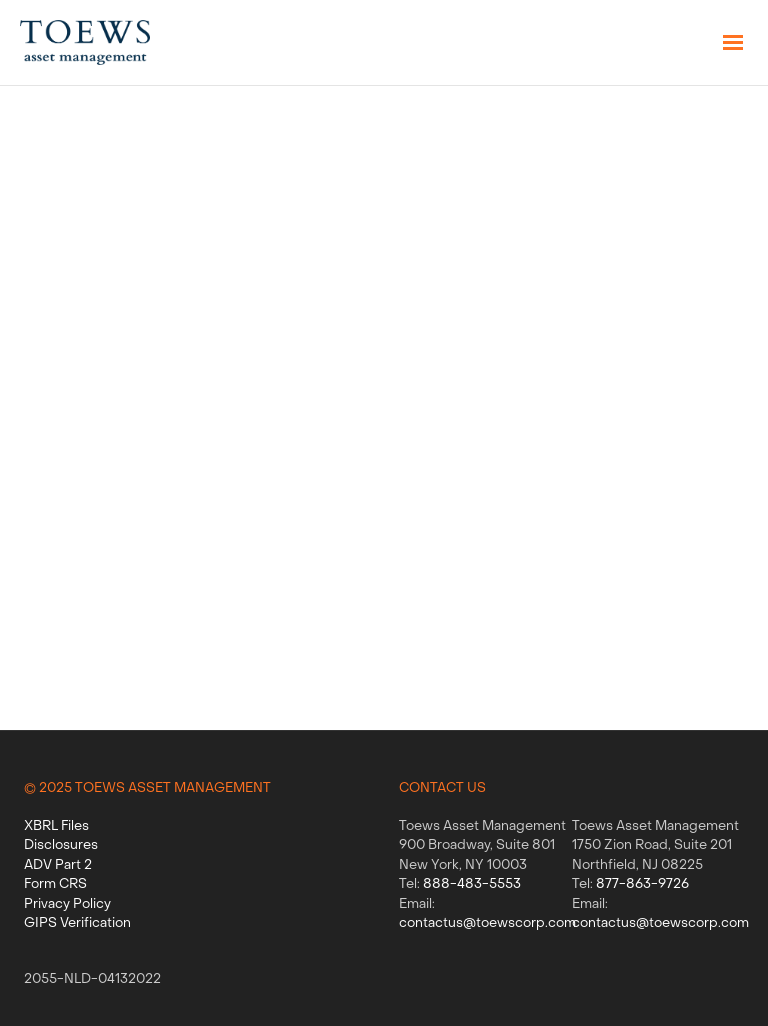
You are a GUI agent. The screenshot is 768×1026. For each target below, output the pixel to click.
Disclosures (61, 845)
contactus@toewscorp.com (487, 923)
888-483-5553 (472, 884)
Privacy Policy (67, 904)
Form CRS (55, 884)
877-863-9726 (642, 884)
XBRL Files (56, 826)
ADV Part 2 (58, 865)
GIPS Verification (77, 923)
